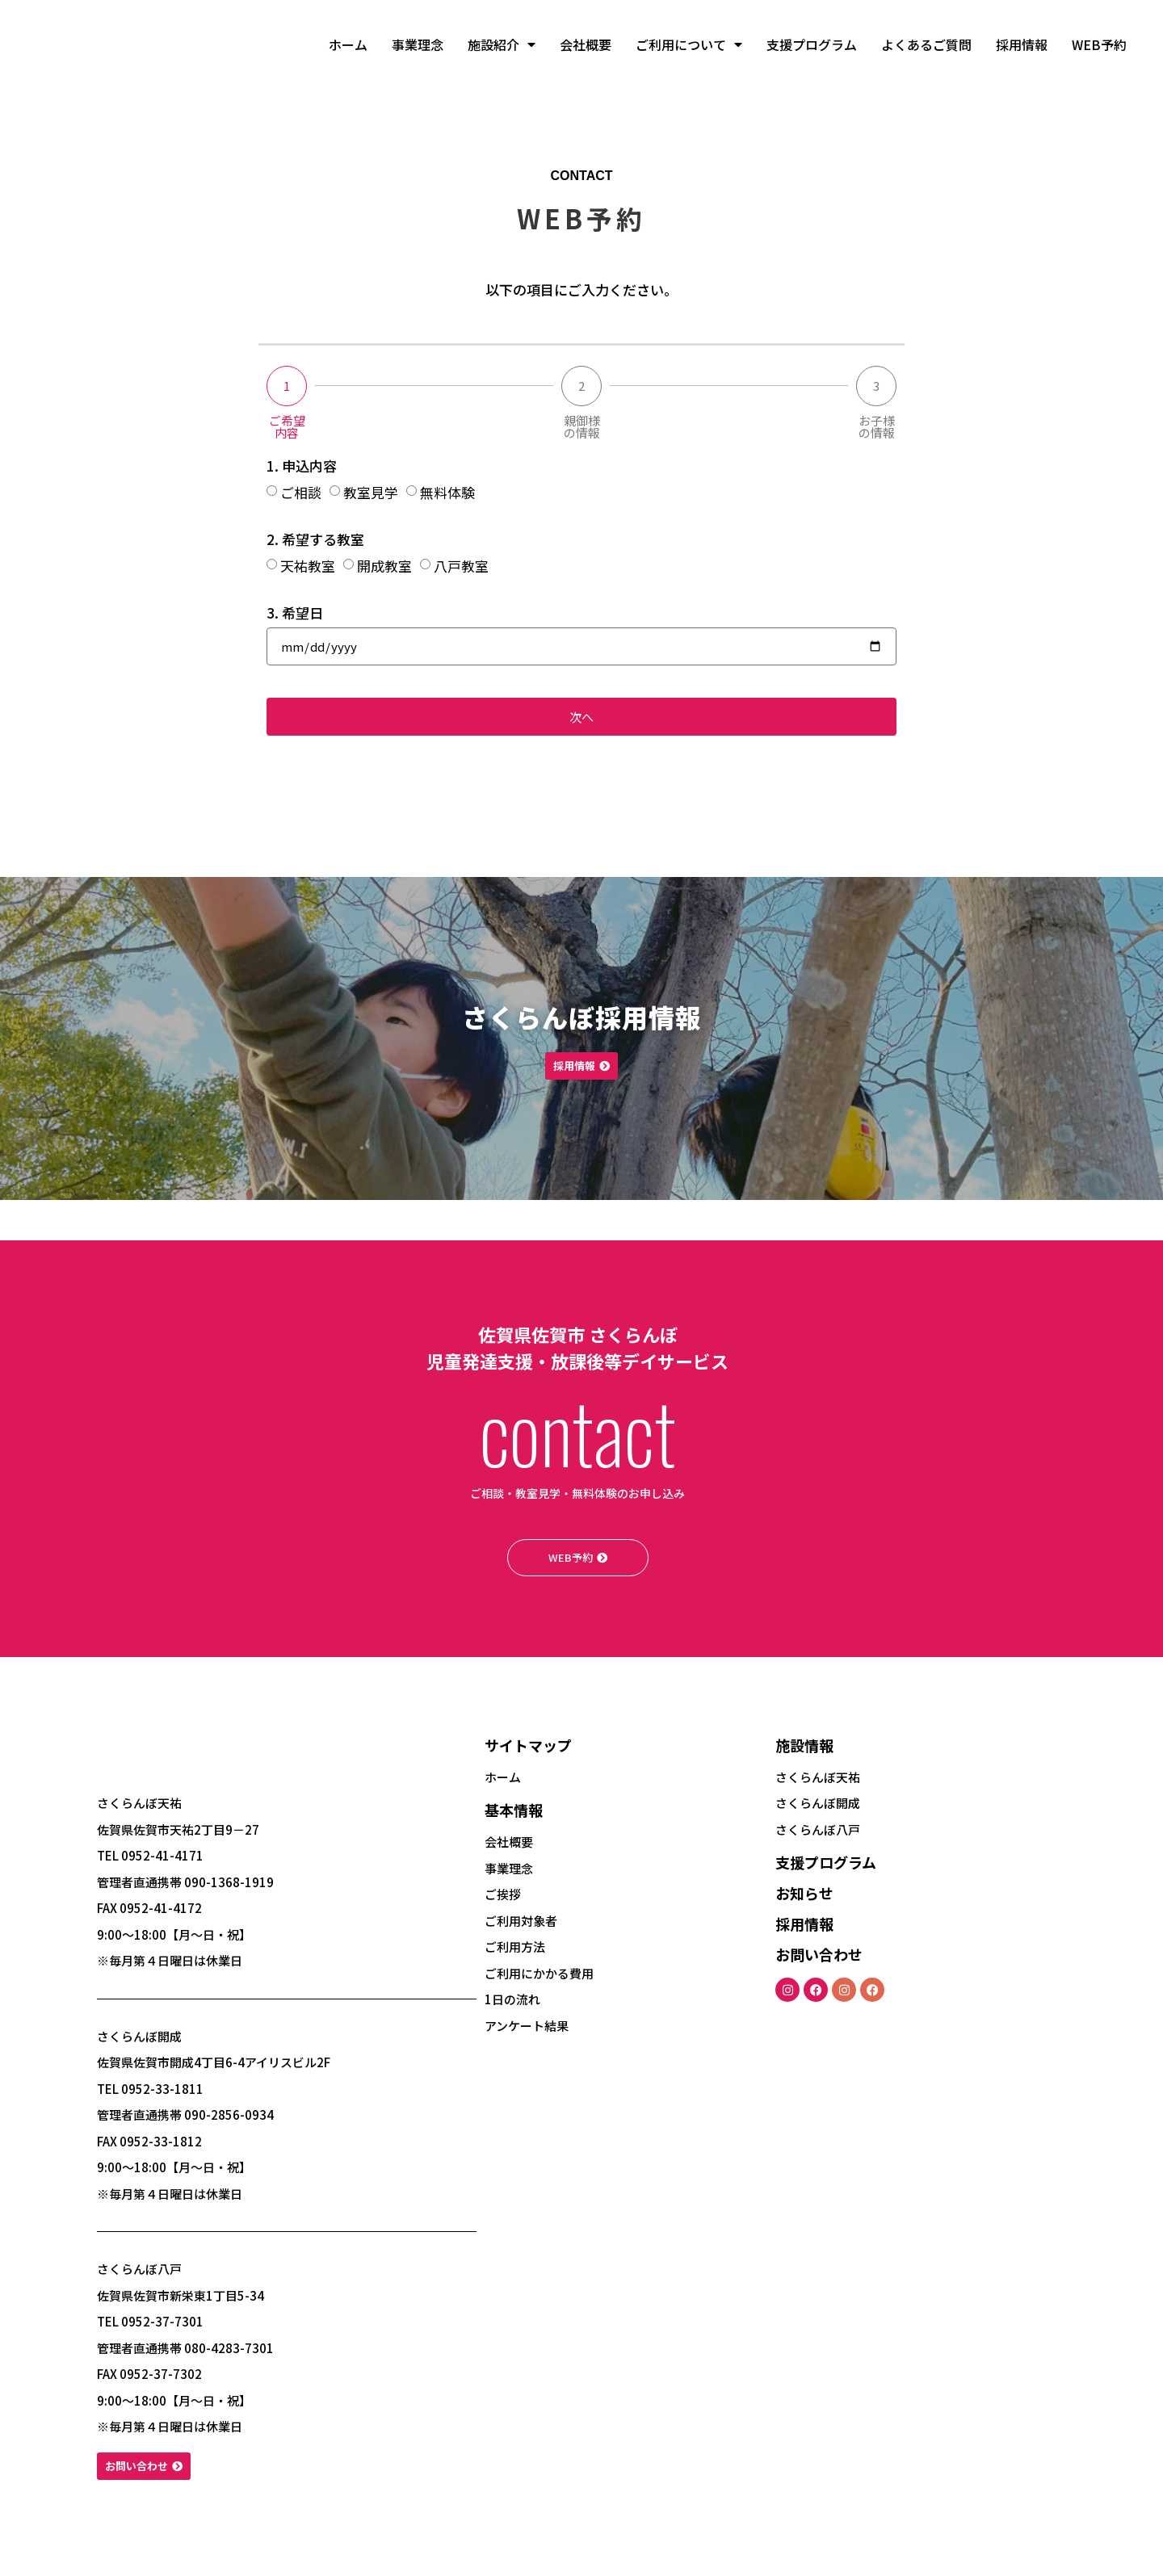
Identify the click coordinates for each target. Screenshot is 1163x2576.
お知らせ (804, 1902)
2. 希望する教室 (315, 540)
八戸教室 (461, 566)
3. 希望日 (295, 614)
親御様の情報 (582, 426)
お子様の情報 (877, 426)
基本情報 (514, 1819)
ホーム (348, 44)
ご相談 (300, 492)
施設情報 (804, 1754)
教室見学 (370, 492)
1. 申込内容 (302, 467)
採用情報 (1022, 44)
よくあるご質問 (926, 44)
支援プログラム (811, 44)
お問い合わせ (819, 1963)
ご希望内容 (287, 426)
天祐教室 (307, 566)
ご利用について (689, 44)
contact (577, 1431)
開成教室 (384, 566)
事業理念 (417, 44)
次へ (581, 716)
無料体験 (447, 492)
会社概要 (585, 44)
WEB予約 (1099, 44)
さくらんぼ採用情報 (582, 1013)
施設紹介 (501, 44)
